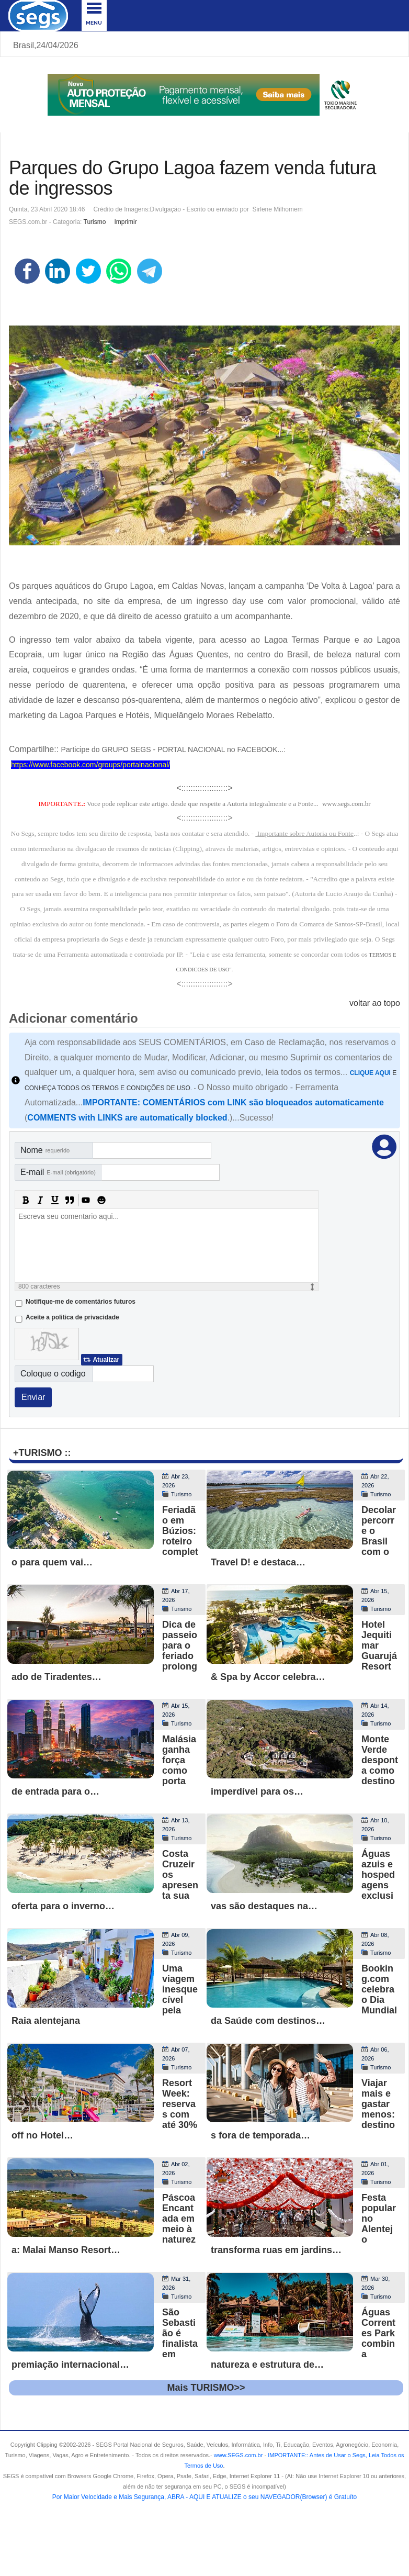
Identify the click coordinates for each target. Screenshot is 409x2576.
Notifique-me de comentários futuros (80, 1301)
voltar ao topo (374, 1003)
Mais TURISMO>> (206, 2387)
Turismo (95, 222)
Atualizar (106, 1359)
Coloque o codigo (53, 1373)
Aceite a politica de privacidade (72, 1317)
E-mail (58, 1172)
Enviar (33, 1397)
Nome (45, 1150)
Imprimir (125, 222)
